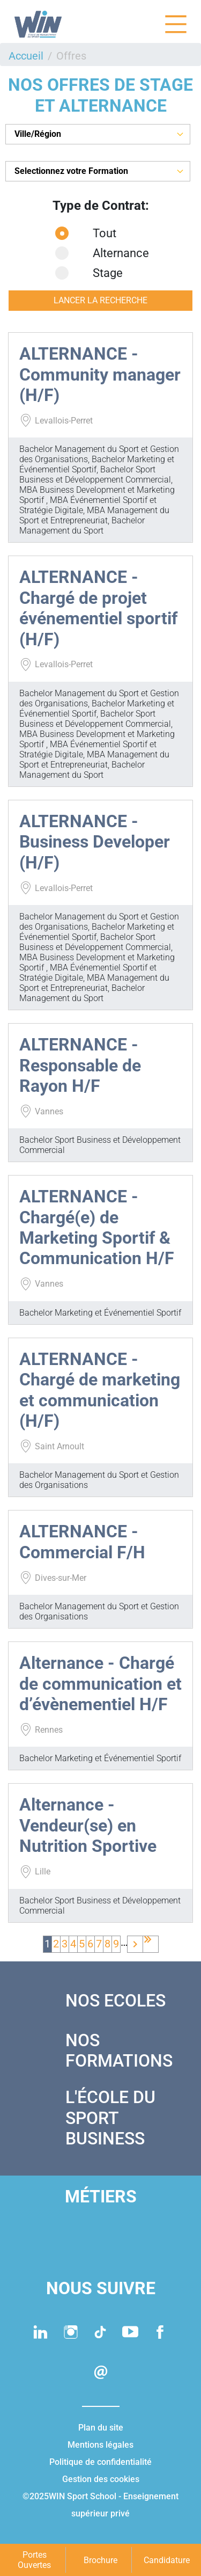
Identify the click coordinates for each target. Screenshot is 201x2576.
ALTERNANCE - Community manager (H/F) (100, 374)
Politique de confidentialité (100, 2462)
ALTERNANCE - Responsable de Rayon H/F (80, 1065)
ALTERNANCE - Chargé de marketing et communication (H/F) (99, 1390)
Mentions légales (100, 2445)
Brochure (100, 2560)
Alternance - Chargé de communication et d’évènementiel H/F (100, 1683)
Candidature (167, 2560)
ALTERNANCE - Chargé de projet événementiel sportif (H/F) (98, 608)
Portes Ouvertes (34, 2560)
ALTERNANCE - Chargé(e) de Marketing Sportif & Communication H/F (96, 1227)
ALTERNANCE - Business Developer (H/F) (94, 842)
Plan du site (100, 2427)
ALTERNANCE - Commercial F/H (82, 1541)
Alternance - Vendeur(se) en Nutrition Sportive (88, 1825)
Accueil (26, 55)
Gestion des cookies (100, 2479)
